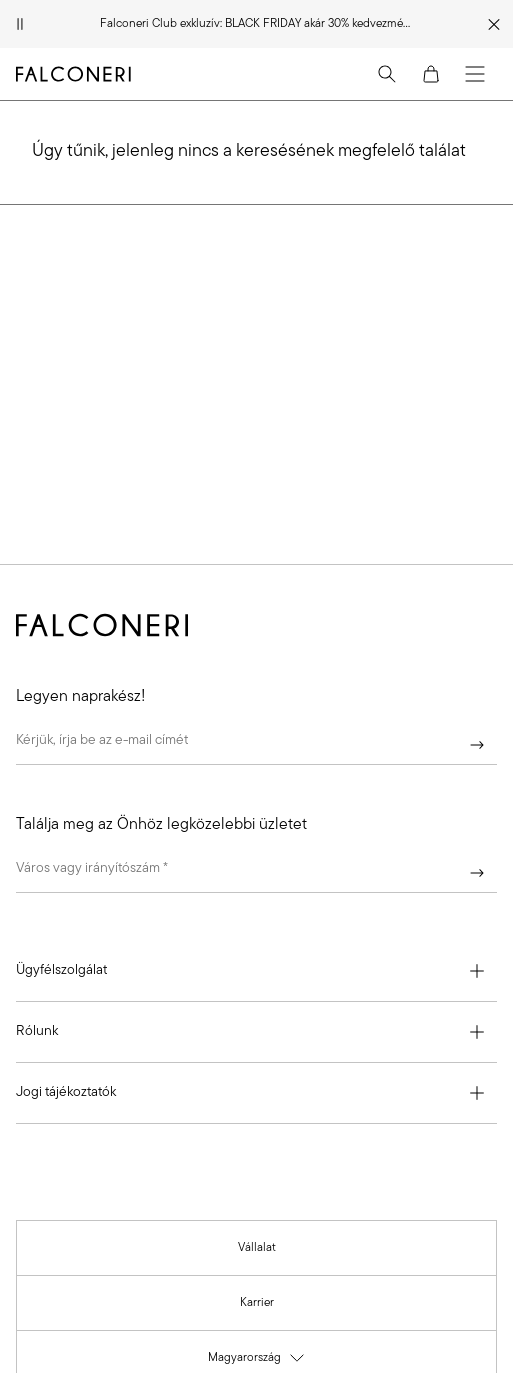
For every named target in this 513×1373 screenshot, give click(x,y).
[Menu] (475, 74)
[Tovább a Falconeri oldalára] (73, 74)
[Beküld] (477, 745)
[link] (257, 1248)
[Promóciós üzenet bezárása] (494, 24)
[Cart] (431, 74)
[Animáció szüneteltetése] (20, 24)
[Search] (387, 74)
